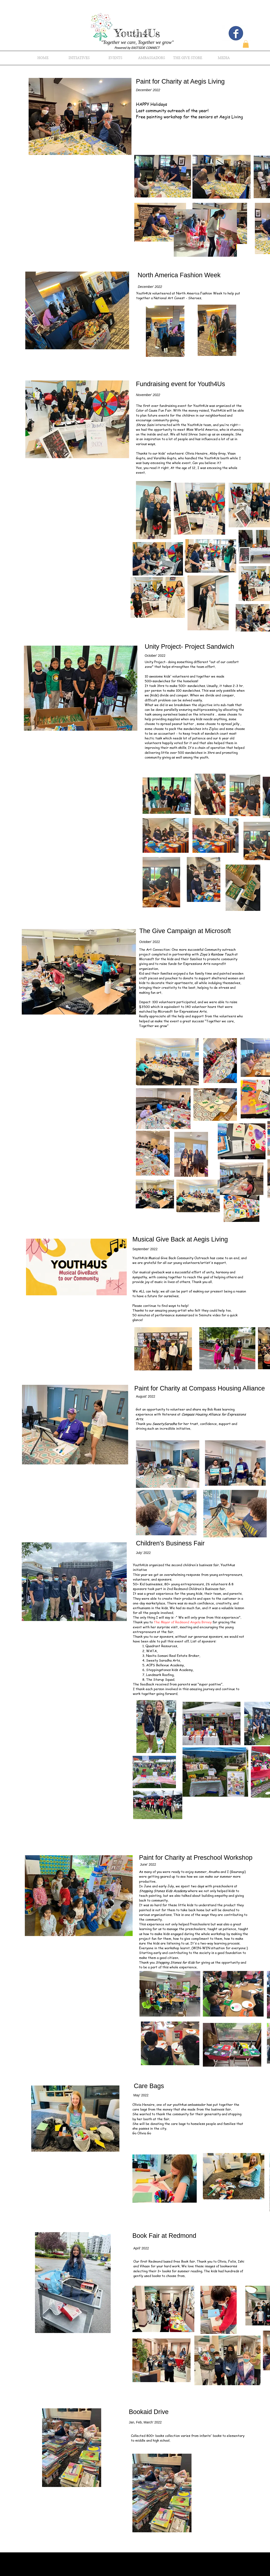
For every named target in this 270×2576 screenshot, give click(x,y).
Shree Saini (145, 424)
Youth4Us (137, 33)
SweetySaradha (164, 1423)
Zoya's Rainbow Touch (217, 954)
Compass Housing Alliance (201, 1414)
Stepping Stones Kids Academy (163, 1890)
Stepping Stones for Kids (175, 1962)
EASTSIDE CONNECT (145, 48)
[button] (246, 44)
